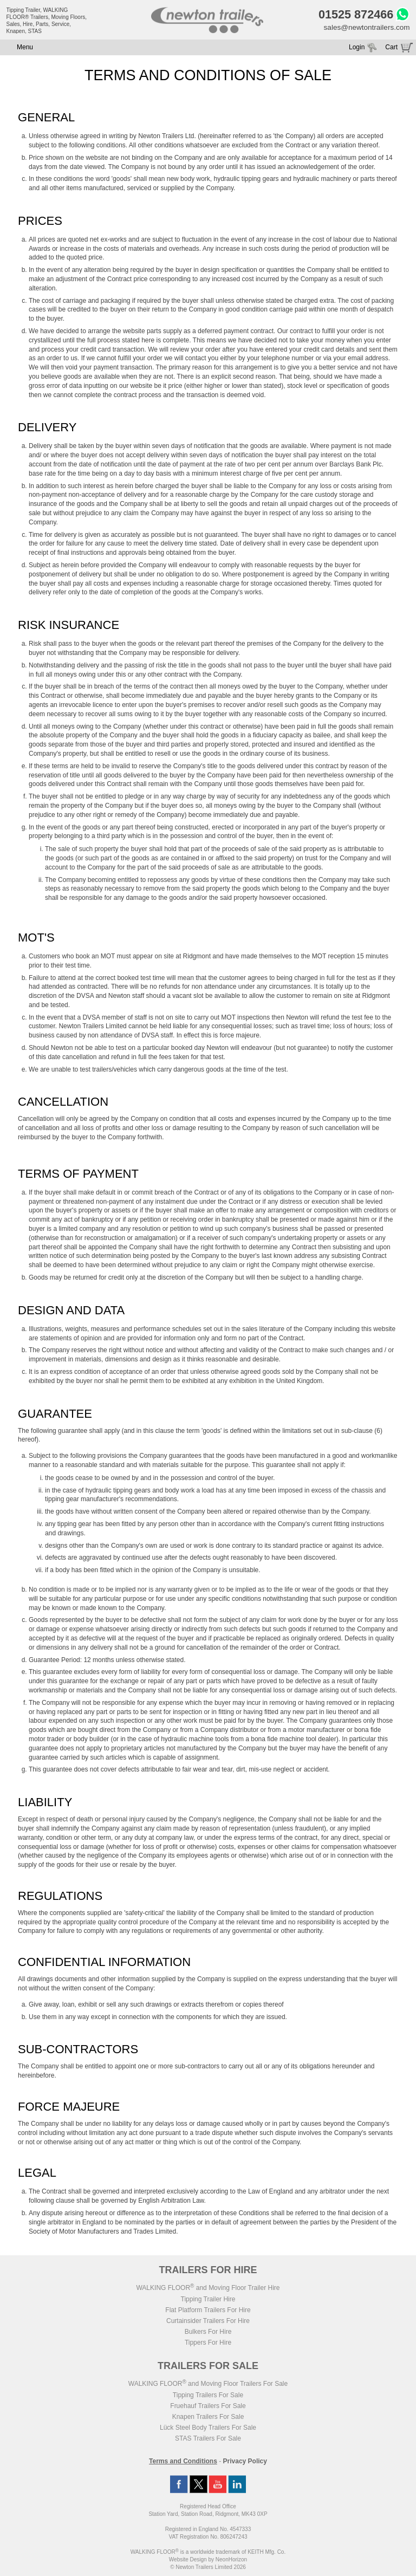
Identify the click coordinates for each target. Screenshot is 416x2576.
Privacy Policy (245, 2463)
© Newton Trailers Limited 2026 (208, 2569)
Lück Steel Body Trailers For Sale (208, 2429)
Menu (25, 49)
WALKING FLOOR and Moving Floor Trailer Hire (208, 2289)
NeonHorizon (231, 2561)
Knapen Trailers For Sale (208, 2418)
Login (357, 49)
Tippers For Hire (208, 2344)
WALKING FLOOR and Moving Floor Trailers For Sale (208, 2385)
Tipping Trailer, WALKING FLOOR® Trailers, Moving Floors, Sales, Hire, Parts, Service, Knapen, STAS (46, 20)
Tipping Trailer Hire (208, 2301)
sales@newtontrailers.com (365, 28)
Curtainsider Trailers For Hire (208, 2322)
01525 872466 (353, 15)
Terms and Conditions (183, 2463)
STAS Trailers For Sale (208, 2440)
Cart (391, 49)
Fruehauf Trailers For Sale (207, 2407)
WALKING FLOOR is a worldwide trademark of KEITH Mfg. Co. (208, 2553)
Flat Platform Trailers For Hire (207, 2311)
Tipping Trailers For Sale (208, 2396)
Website (188, 2561)
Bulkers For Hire (208, 2333)
